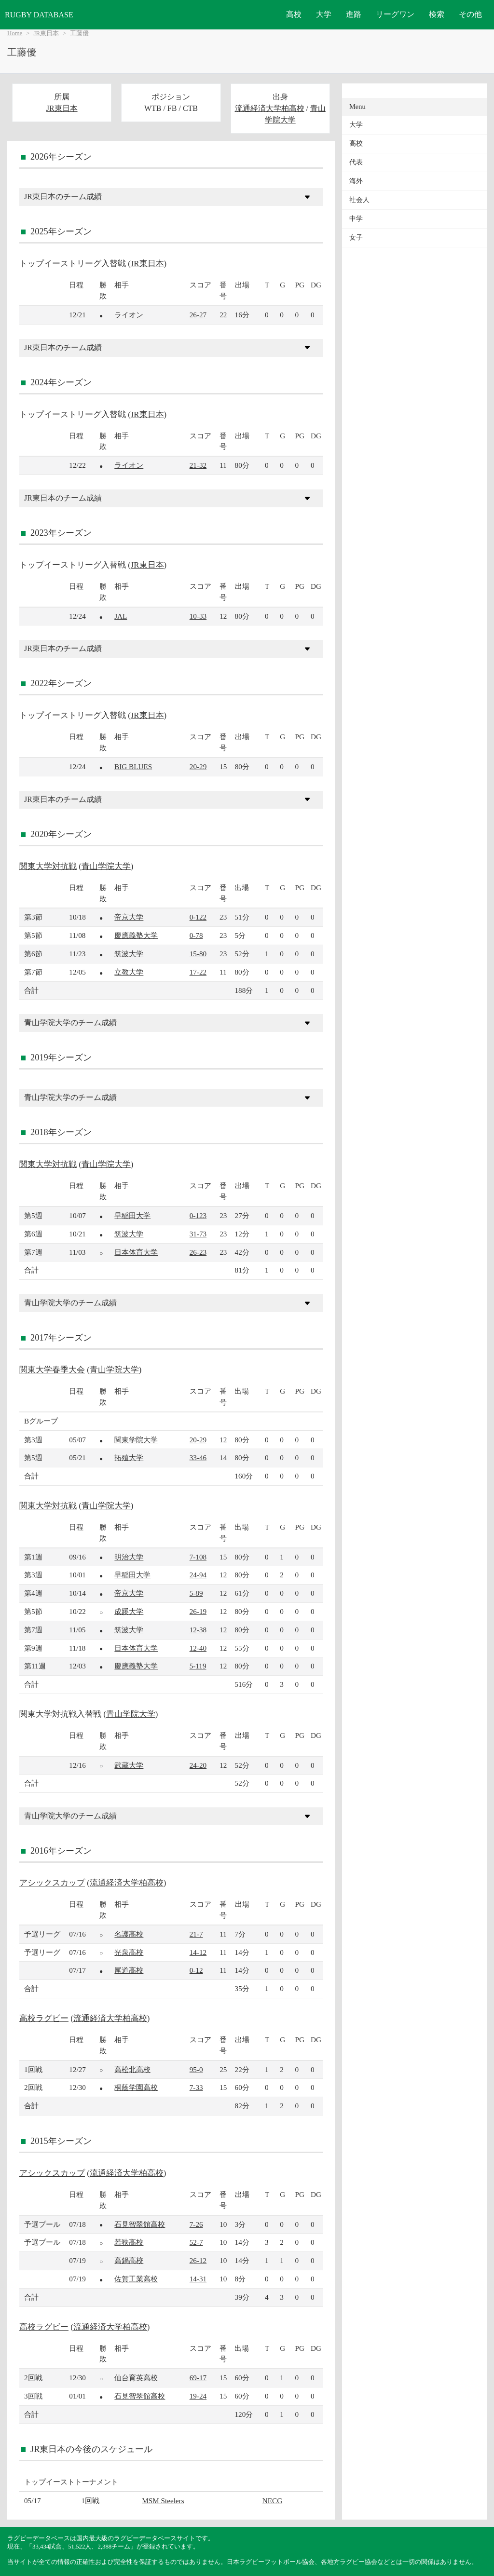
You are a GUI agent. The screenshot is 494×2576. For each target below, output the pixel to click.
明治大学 (128, 1557)
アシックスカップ (52, 1882)
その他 (470, 14)
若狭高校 (128, 2242)
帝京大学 (128, 917)
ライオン (128, 315)
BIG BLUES (133, 766)
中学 (356, 218)
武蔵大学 (128, 1765)
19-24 (198, 2396)
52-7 (196, 2242)
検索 (436, 14)
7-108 (198, 1557)
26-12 (198, 2260)
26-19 (198, 1611)
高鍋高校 (128, 2260)
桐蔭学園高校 (136, 2087)
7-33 (196, 2087)
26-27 (198, 315)
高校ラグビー (44, 2018)
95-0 (196, 2069)
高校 (294, 14)
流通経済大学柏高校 (269, 108)
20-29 (198, 766)
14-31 (198, 2279)
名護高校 (128, 1934)
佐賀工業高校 (136, 2279)
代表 (356, 162)
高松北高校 (132, 2069)
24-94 (198, 1575)
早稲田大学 (132, 1215)
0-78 (196, 935)
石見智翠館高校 (139, 2224)
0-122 (198, 917)
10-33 (198, 616)
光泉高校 (128, 1952)
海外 (356, 181)
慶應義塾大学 (136, 935)
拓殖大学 (128, 1457)
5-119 (198, 1666)
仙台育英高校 (136, 2377)
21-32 (198, 465)
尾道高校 (128, 1970)
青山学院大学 (106, 866)
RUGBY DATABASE (39, 15)
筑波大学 (128, 953)
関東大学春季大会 (52, 1369)
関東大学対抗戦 (48, 866)
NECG (272, 2500)
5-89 (196, 1593)
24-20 (198, 1765)
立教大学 (128, 972)
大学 (323, 14)
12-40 (198, 1648)
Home (14, 33)
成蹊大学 (128, 1611)
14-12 (198, 1952)
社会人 (359, 199)
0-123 (198, 1215)
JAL (120, 616)
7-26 (196, 2224)
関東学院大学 (136, 1440)
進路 (353, 14)
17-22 (198, 972)
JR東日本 (46, 33)
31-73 (198, 1234)
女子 (356, 237)
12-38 (198, 1630)
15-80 (198, 953)
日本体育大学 (136, 1252)
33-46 (198, 1457)
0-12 (196, 1970)
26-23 (198, 1252)
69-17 (198, 2377)
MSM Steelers (163, 2500)
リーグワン (395, 14)
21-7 (196, 1934)
